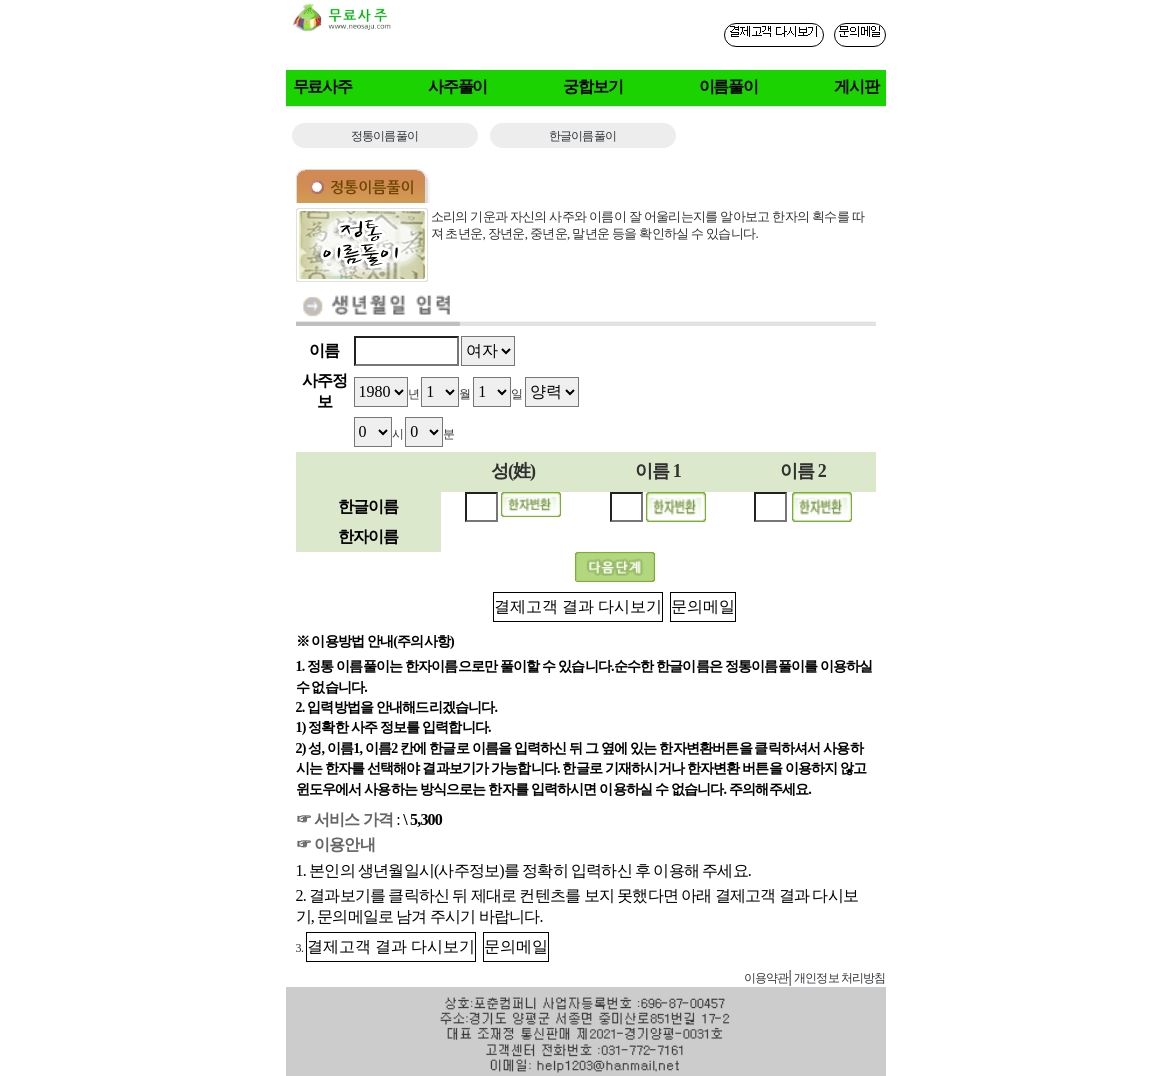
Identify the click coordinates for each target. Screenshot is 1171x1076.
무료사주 (323, 86)
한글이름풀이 (582, 136)
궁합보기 (593, 86)
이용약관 (766, 978)
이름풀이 (729, 86)
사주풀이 (458, 86)
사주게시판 (701, 977)
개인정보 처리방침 (839, 978)
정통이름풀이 (384, 136)
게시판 (856, 86)
